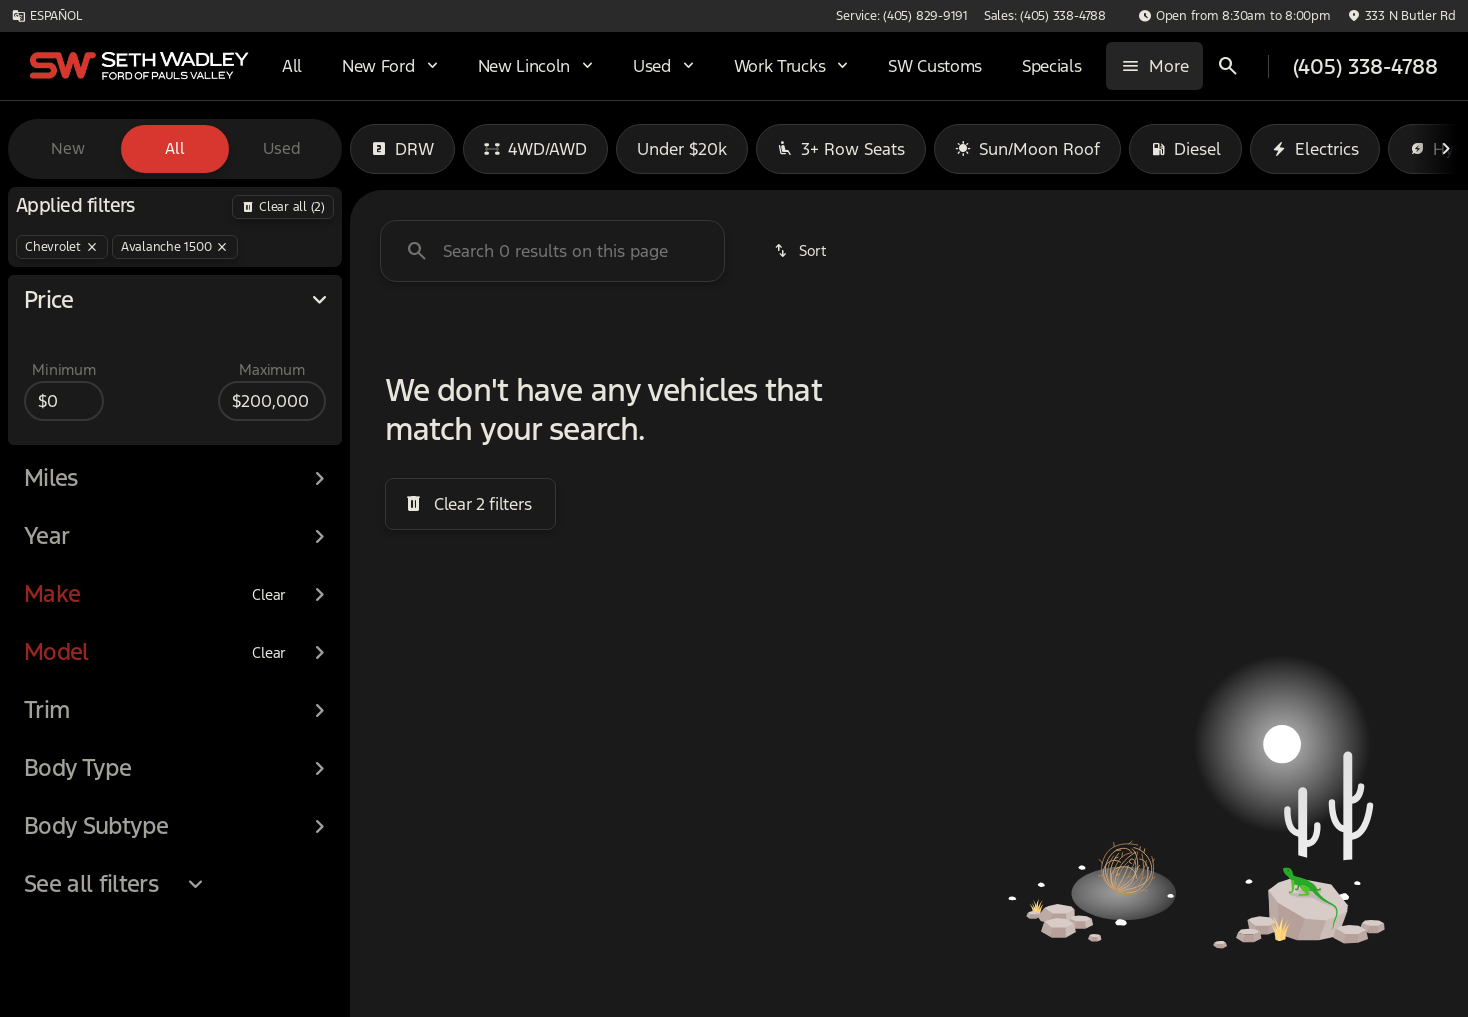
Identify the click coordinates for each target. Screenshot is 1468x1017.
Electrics (1315, 149)
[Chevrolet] (62, 247)
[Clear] (269, 631)
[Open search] (1228, 66)
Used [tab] (282, 148)
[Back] (283, 207)
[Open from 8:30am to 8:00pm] (1234, 16)
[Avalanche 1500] (175, 247)
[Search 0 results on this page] (552, 251)
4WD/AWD (535, 149)
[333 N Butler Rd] (1401, 16)
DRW (402, 149)
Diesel (1185, 149)
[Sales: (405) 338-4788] (1045, 16)
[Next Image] (1446, 149)
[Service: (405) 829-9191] (901, 16)
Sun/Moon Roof (1027, 149)
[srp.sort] (801, 251)
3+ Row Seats (841, 149)
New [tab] (68, 148)
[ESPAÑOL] (46, 16)
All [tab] (175, 148)
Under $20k (682, 149)
